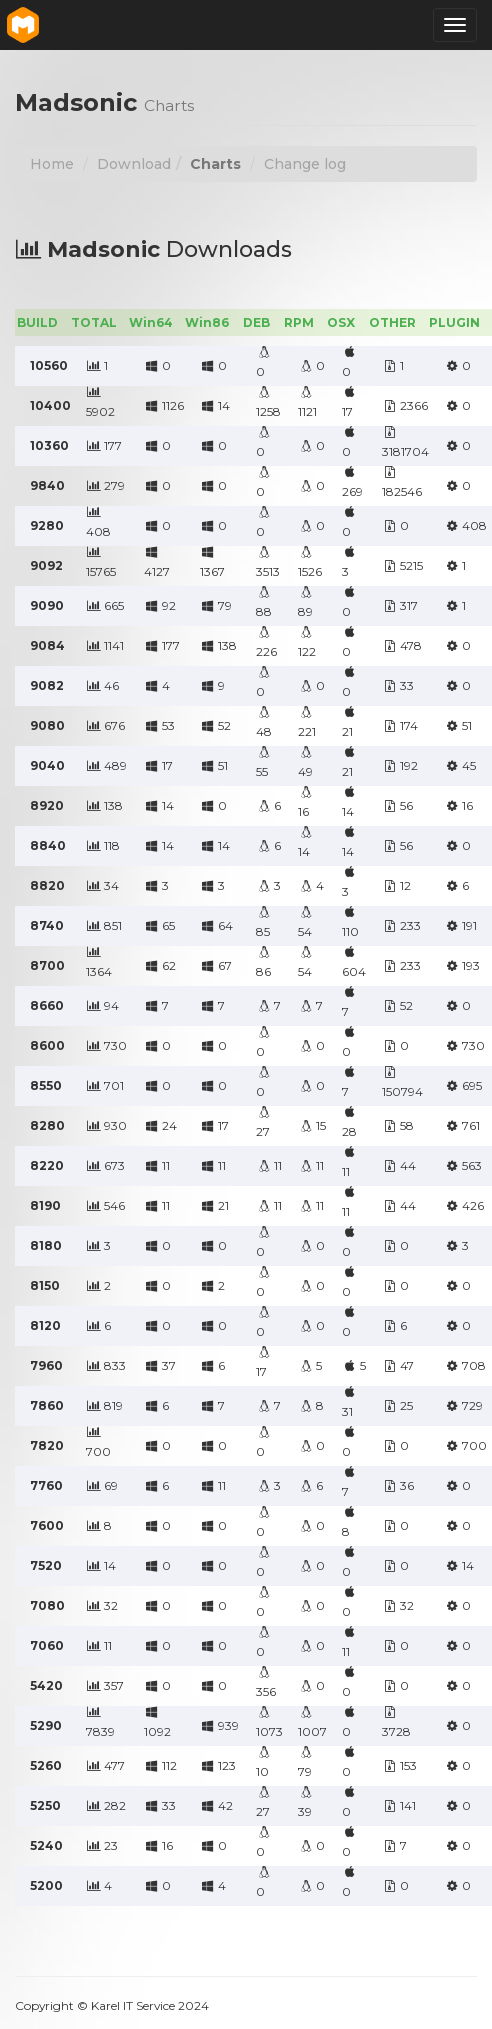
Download (134, 164)
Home (52, 164)
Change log (305, 164)
